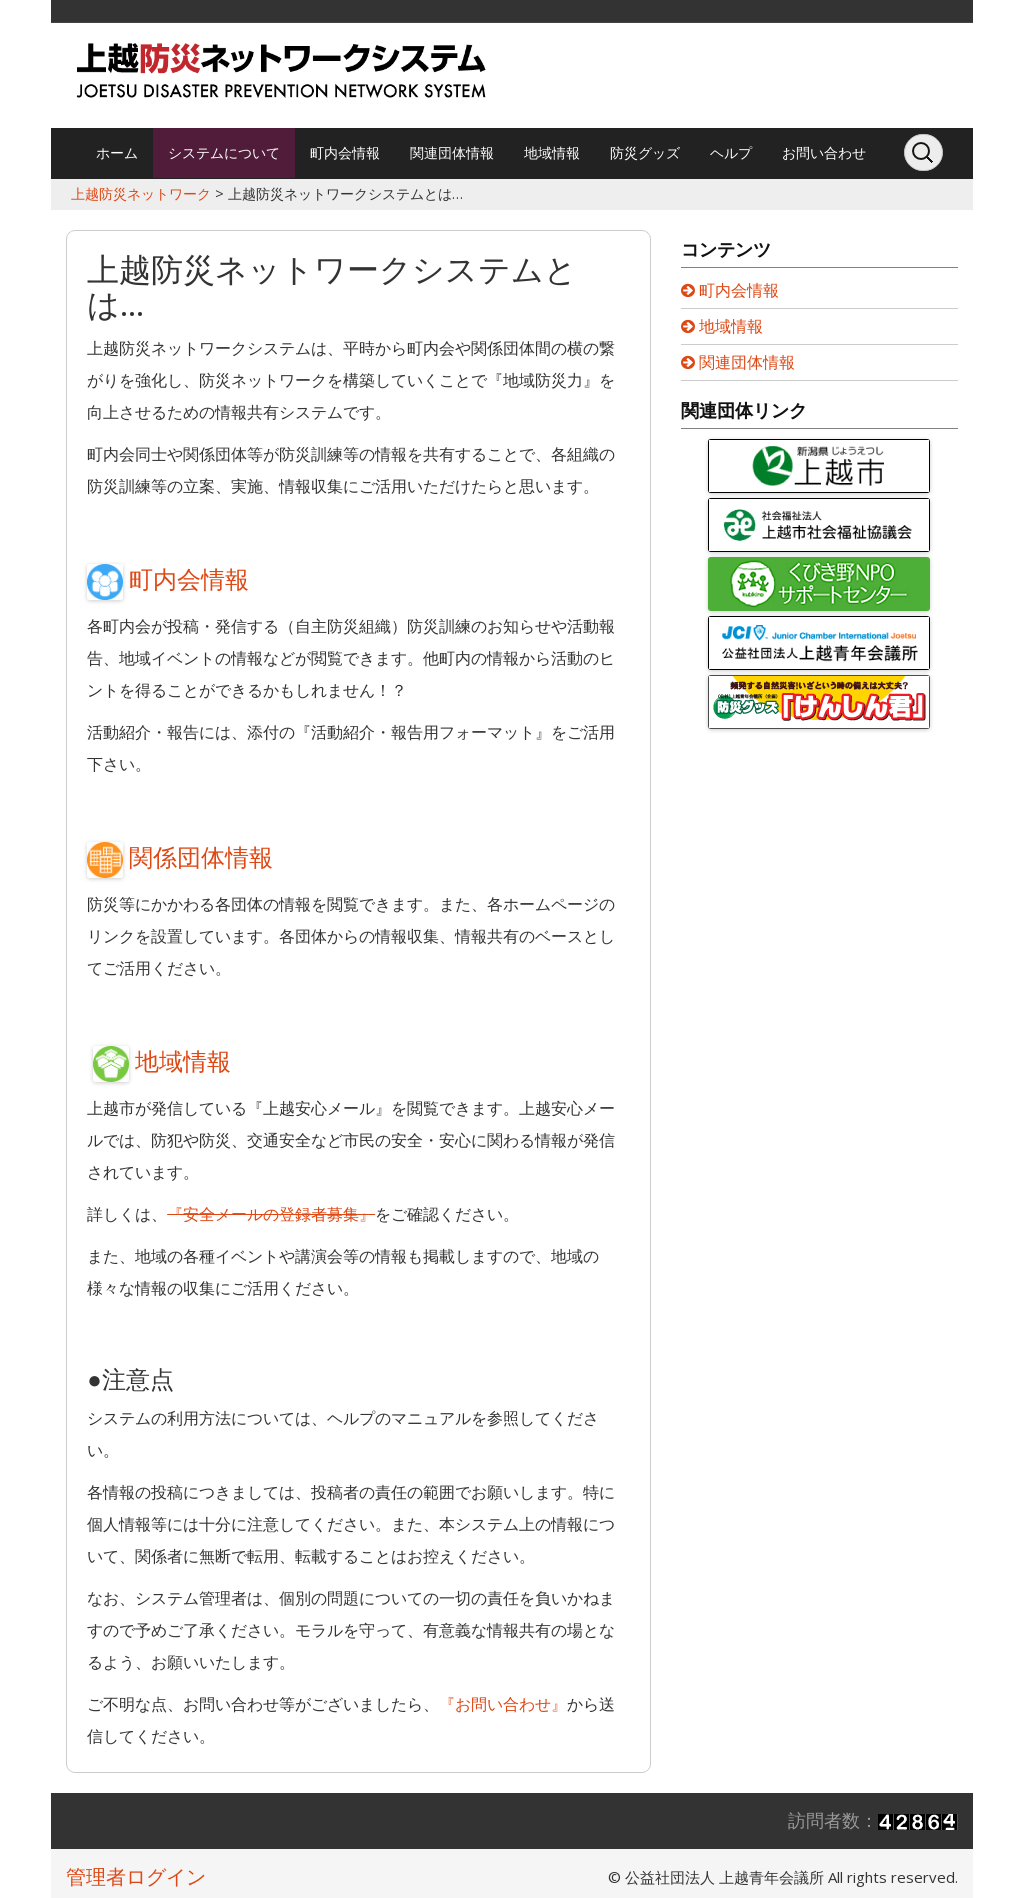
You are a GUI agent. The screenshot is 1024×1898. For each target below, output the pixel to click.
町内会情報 (345, 152)
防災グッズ (645, 152)
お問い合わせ (824, 152)
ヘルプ (731, 152)
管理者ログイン (136, 1876)
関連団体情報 (452, 152)
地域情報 (552, 152)
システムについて (224, 152)
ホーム (117, 152)
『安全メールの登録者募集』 (271, 1214)
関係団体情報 (180, 856)
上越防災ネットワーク (141, 193)
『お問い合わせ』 (503, 1704)
